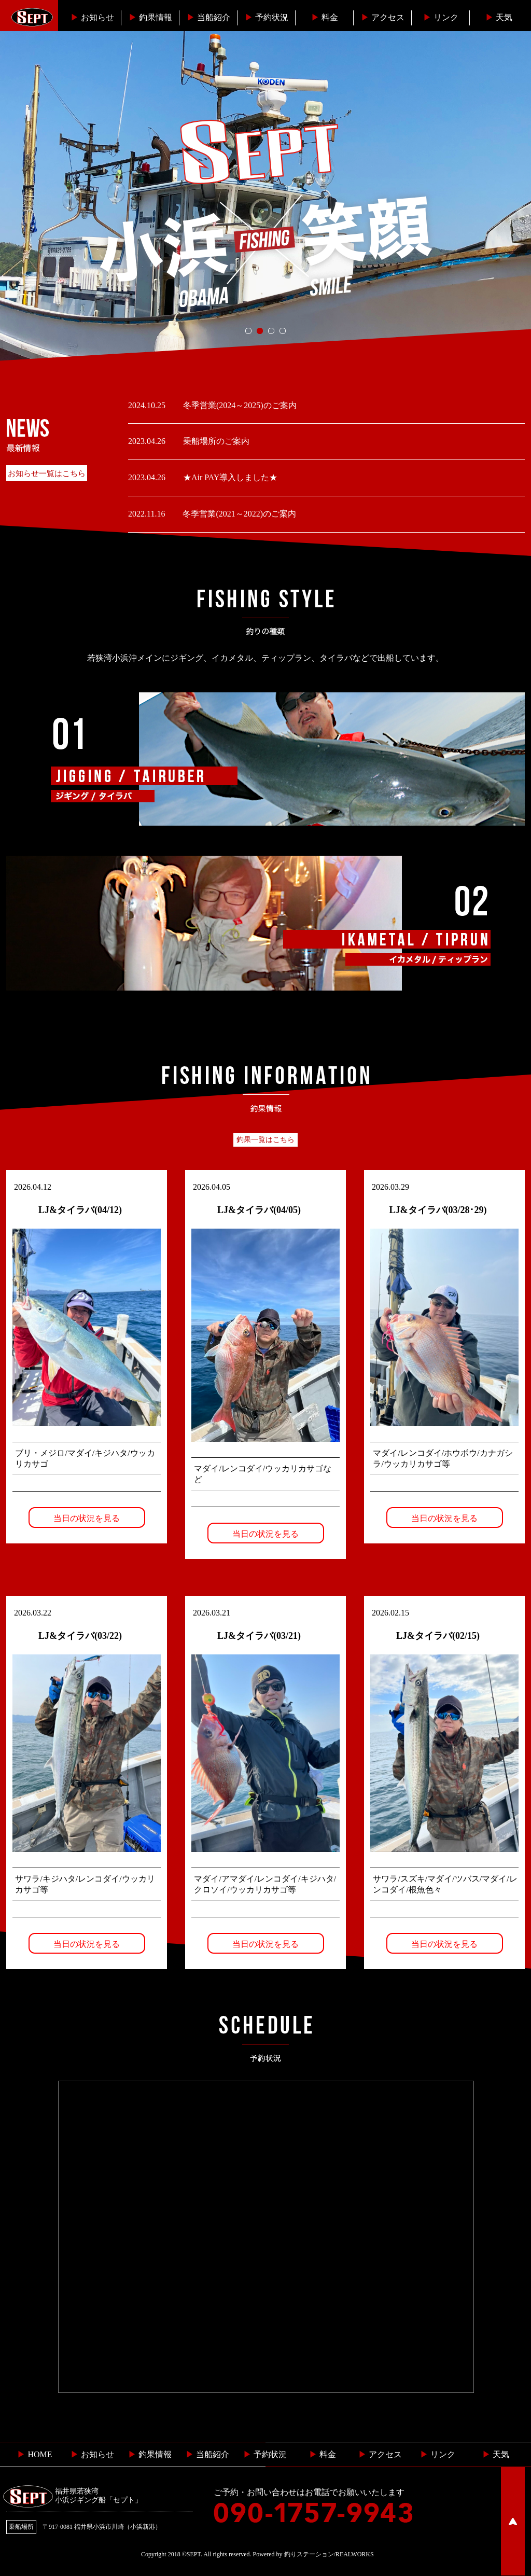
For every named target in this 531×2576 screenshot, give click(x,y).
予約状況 (266, 17)
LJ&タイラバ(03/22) (80, 1636)
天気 (498, 17)
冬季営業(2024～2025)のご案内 (239, 405)
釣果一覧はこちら (265, 1140)
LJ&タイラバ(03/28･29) (438, 1210)
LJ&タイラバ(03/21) (259, 1636)
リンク (440, 17)
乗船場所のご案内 (215, 441)
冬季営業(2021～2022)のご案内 (238, 513)
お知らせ (92, 17)
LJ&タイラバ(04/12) (80, 1210)
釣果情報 (150, 17)
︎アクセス (382, 17)
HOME (34, 2454)
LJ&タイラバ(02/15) (438, 1636)
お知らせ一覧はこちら (47, 473)
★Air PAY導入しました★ (229, 477)
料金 (324, 17)
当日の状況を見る (86, 1518)
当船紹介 (208, 17)
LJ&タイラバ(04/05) (259, 1210)
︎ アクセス (380, 2454)
